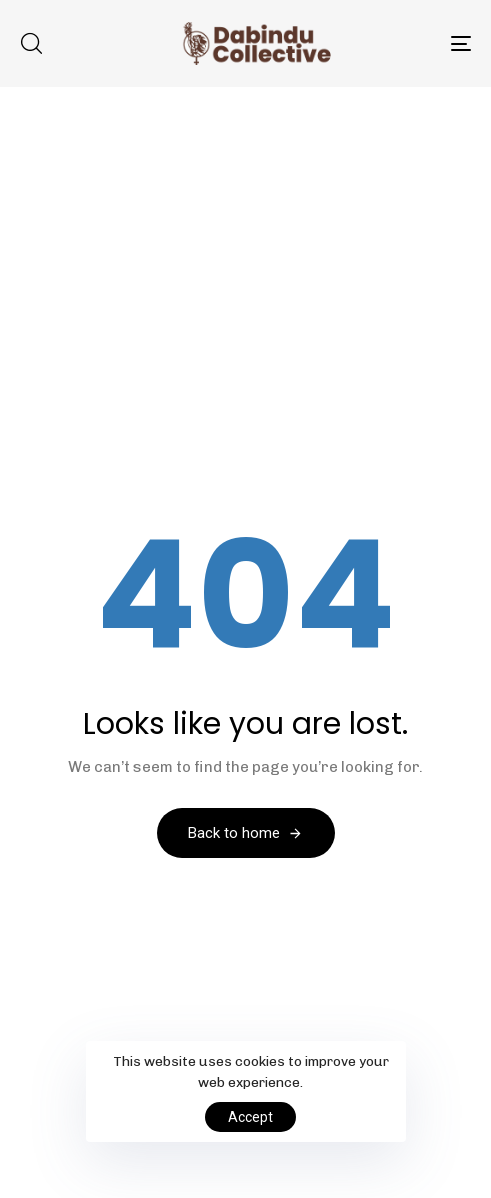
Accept (250, 1117)
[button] (31, 43)
